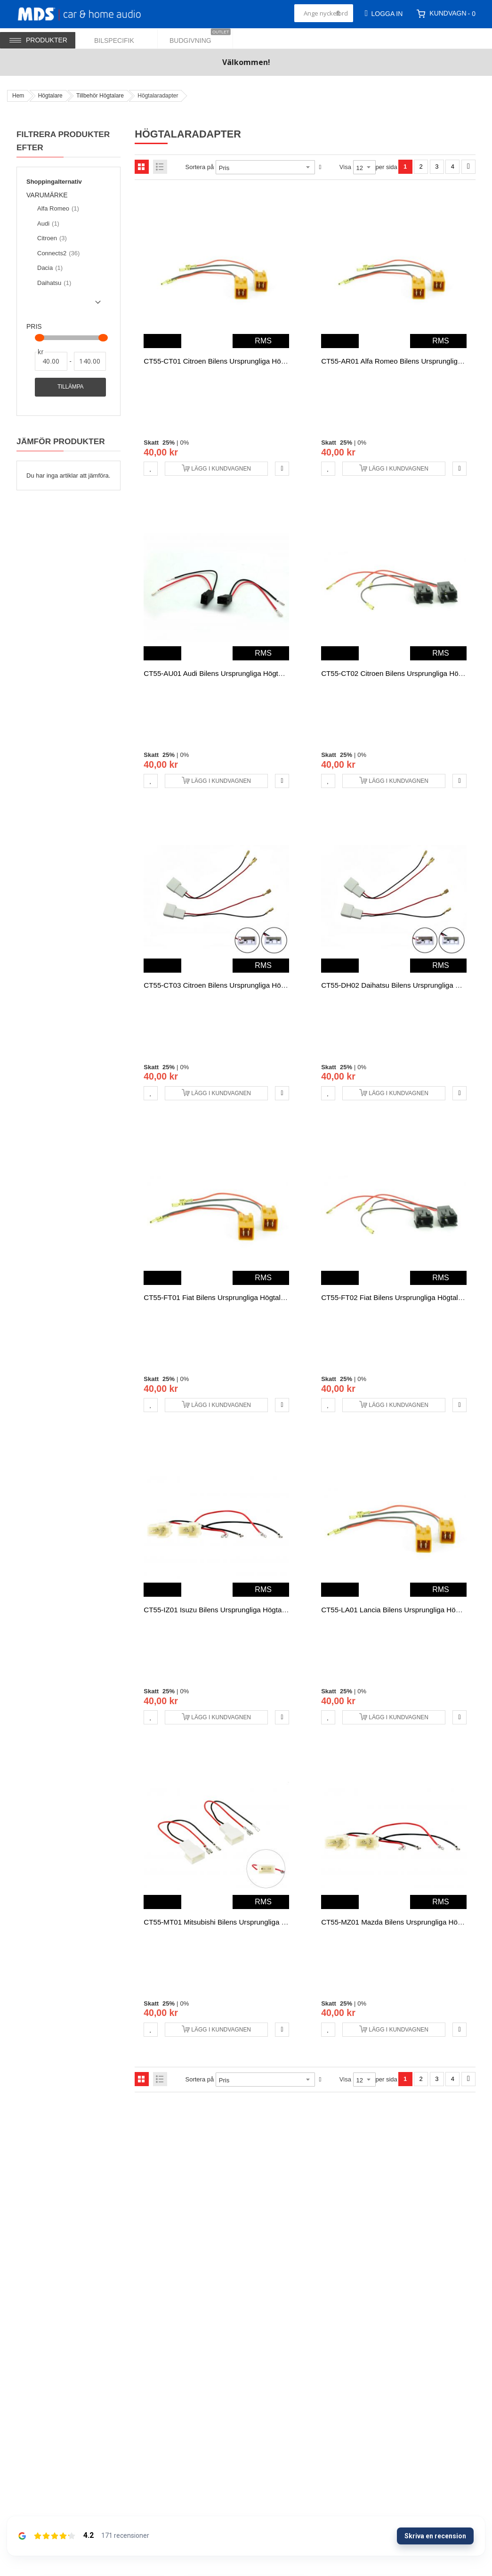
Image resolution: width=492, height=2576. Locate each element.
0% (184, 442)
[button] (151, 469)
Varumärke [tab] (47, 195)
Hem (18, 95)
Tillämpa (70, 386)
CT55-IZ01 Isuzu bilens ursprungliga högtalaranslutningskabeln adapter (258, 1610)
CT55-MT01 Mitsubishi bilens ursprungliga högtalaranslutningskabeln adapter (268, 1922)
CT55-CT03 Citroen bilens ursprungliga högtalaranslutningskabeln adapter (263, 985)
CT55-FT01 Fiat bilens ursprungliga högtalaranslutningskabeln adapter (257, 1297)
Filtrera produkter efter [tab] (63, 141)
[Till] (90, 361)
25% (168, 442)
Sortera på (200, 167)
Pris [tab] (34, 326)
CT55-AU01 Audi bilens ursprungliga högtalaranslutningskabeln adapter (259, 673)
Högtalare (50, 95)
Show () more (65, 305)
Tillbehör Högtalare (100, 95)
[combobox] (323, 13)
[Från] (51, 361)
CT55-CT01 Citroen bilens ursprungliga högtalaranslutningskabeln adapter (263, 361)
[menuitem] (120, 38)
